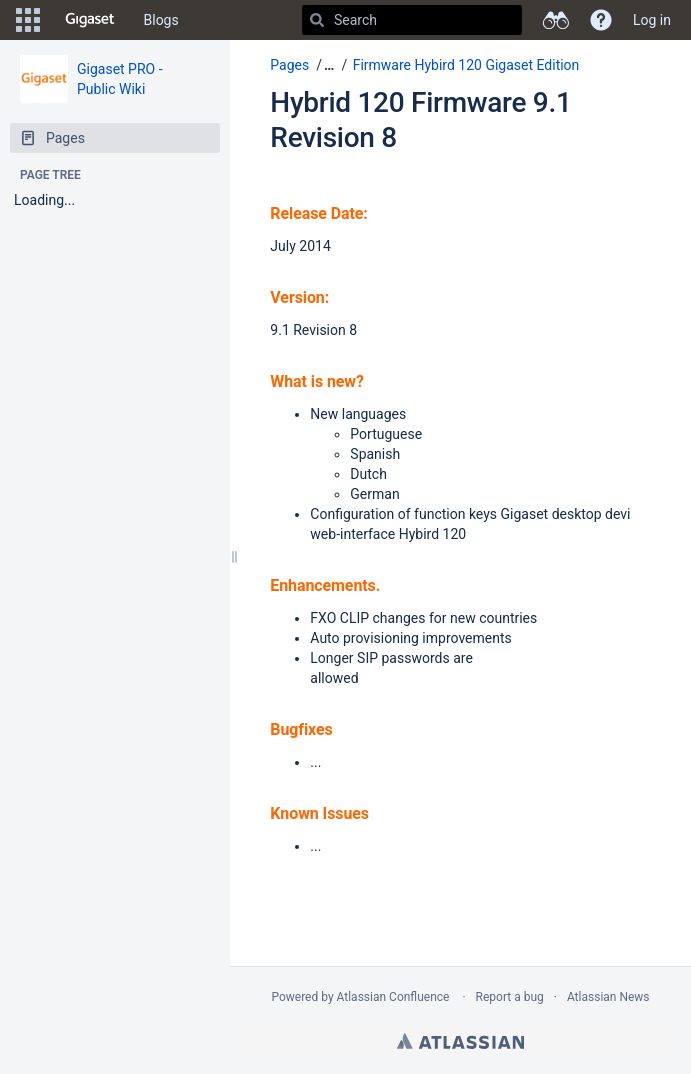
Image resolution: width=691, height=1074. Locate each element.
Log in (652, 20)
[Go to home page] (90, 20)
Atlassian (460, 1041)
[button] (28, 20)
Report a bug (510, 997)
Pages (289, 65)
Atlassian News (608, 997)
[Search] (317, 20)
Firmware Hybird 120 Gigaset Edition (466, 65)
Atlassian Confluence (393, 997)
